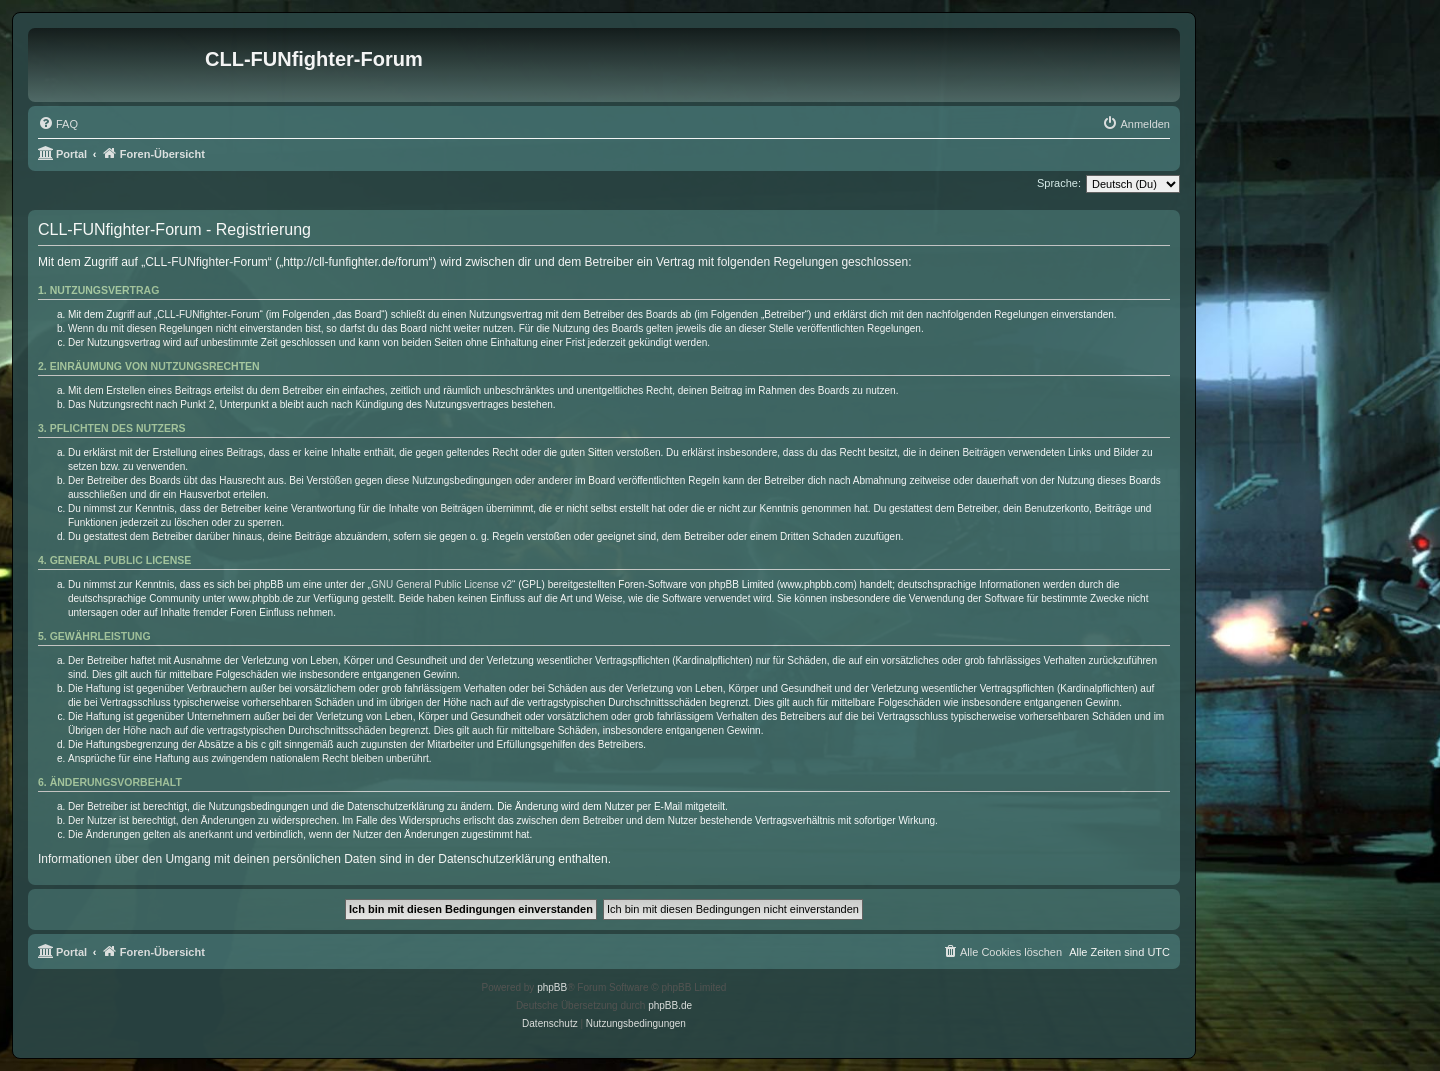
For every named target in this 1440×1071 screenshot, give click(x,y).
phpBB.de (670, 1005)
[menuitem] (58, 124)
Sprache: (1059, 183)
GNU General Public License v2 (441, 584)
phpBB (552, 987)
